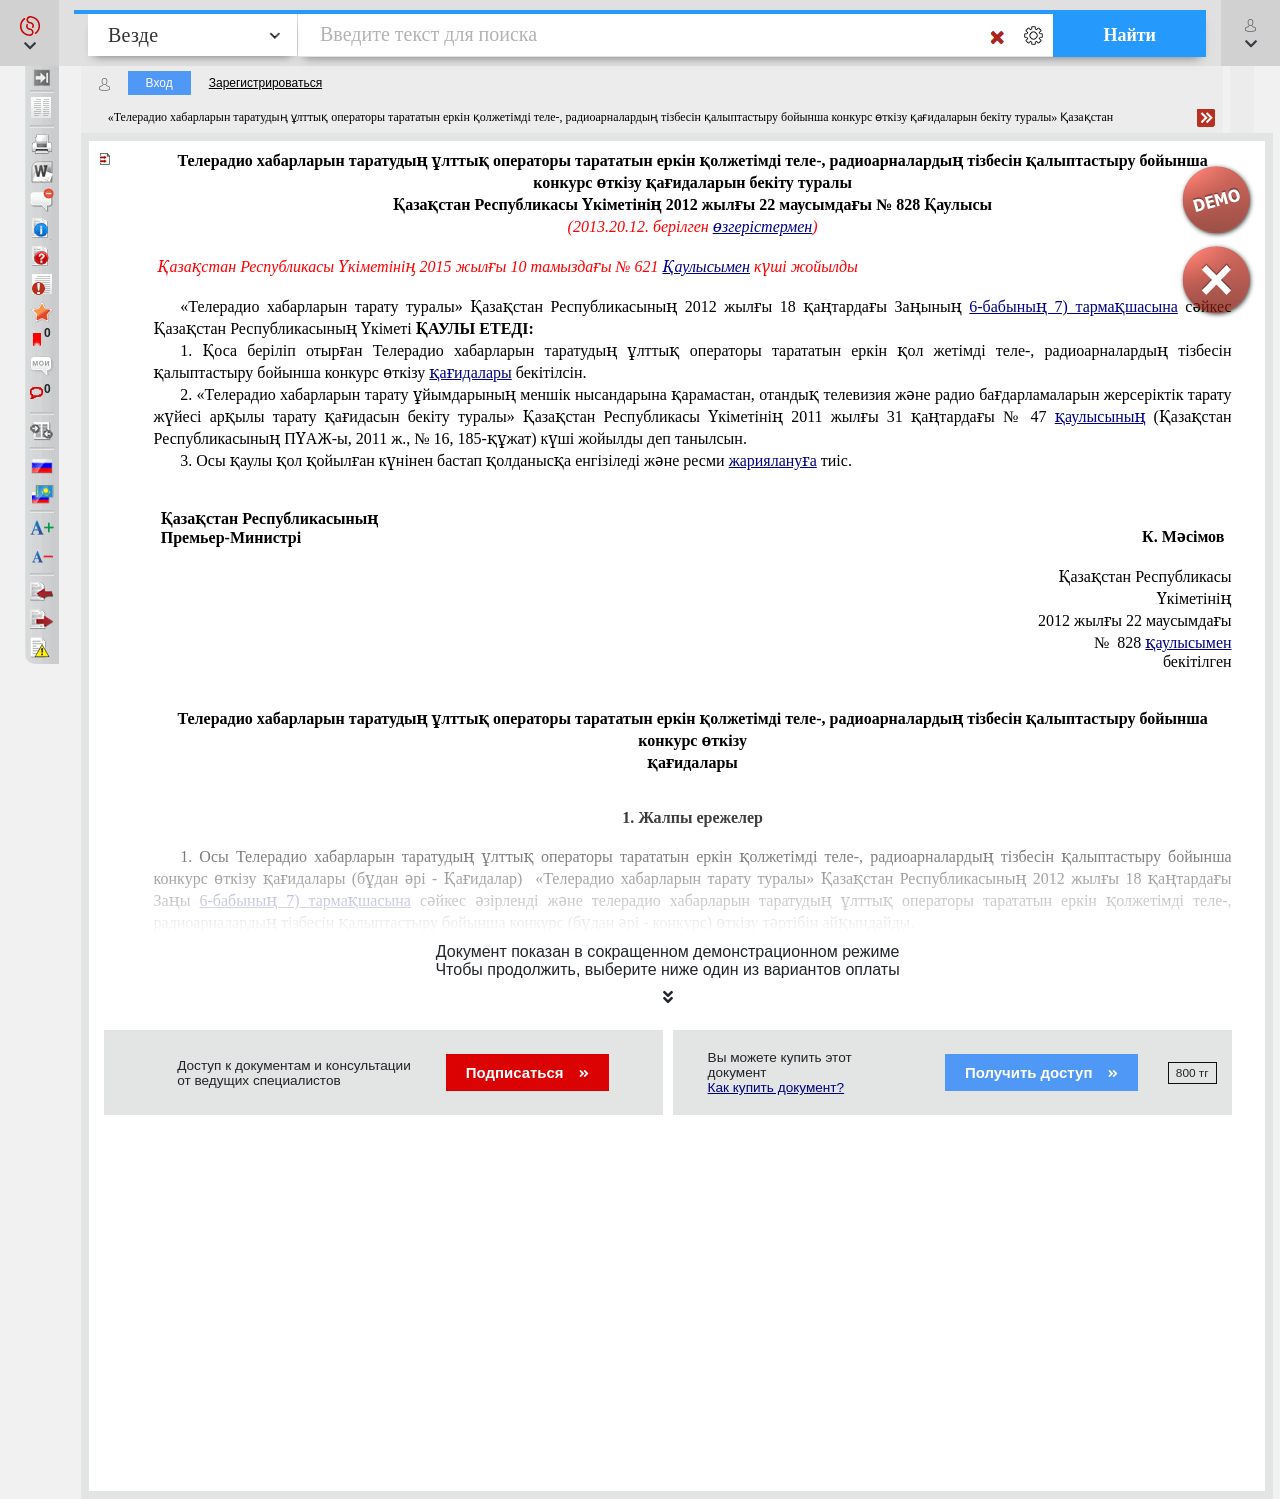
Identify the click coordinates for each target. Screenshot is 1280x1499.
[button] (29, 33)
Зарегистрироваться (265, 83)
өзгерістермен (762, 226)
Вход (159, 83)
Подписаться (527, 1072)
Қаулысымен (706, 266)
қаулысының (1100, 416)
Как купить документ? (776, 1087)
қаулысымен (1188, 642)
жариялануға (773, 460)
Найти (1129, 35)
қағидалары (470, 372)
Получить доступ (1041, 1072)
